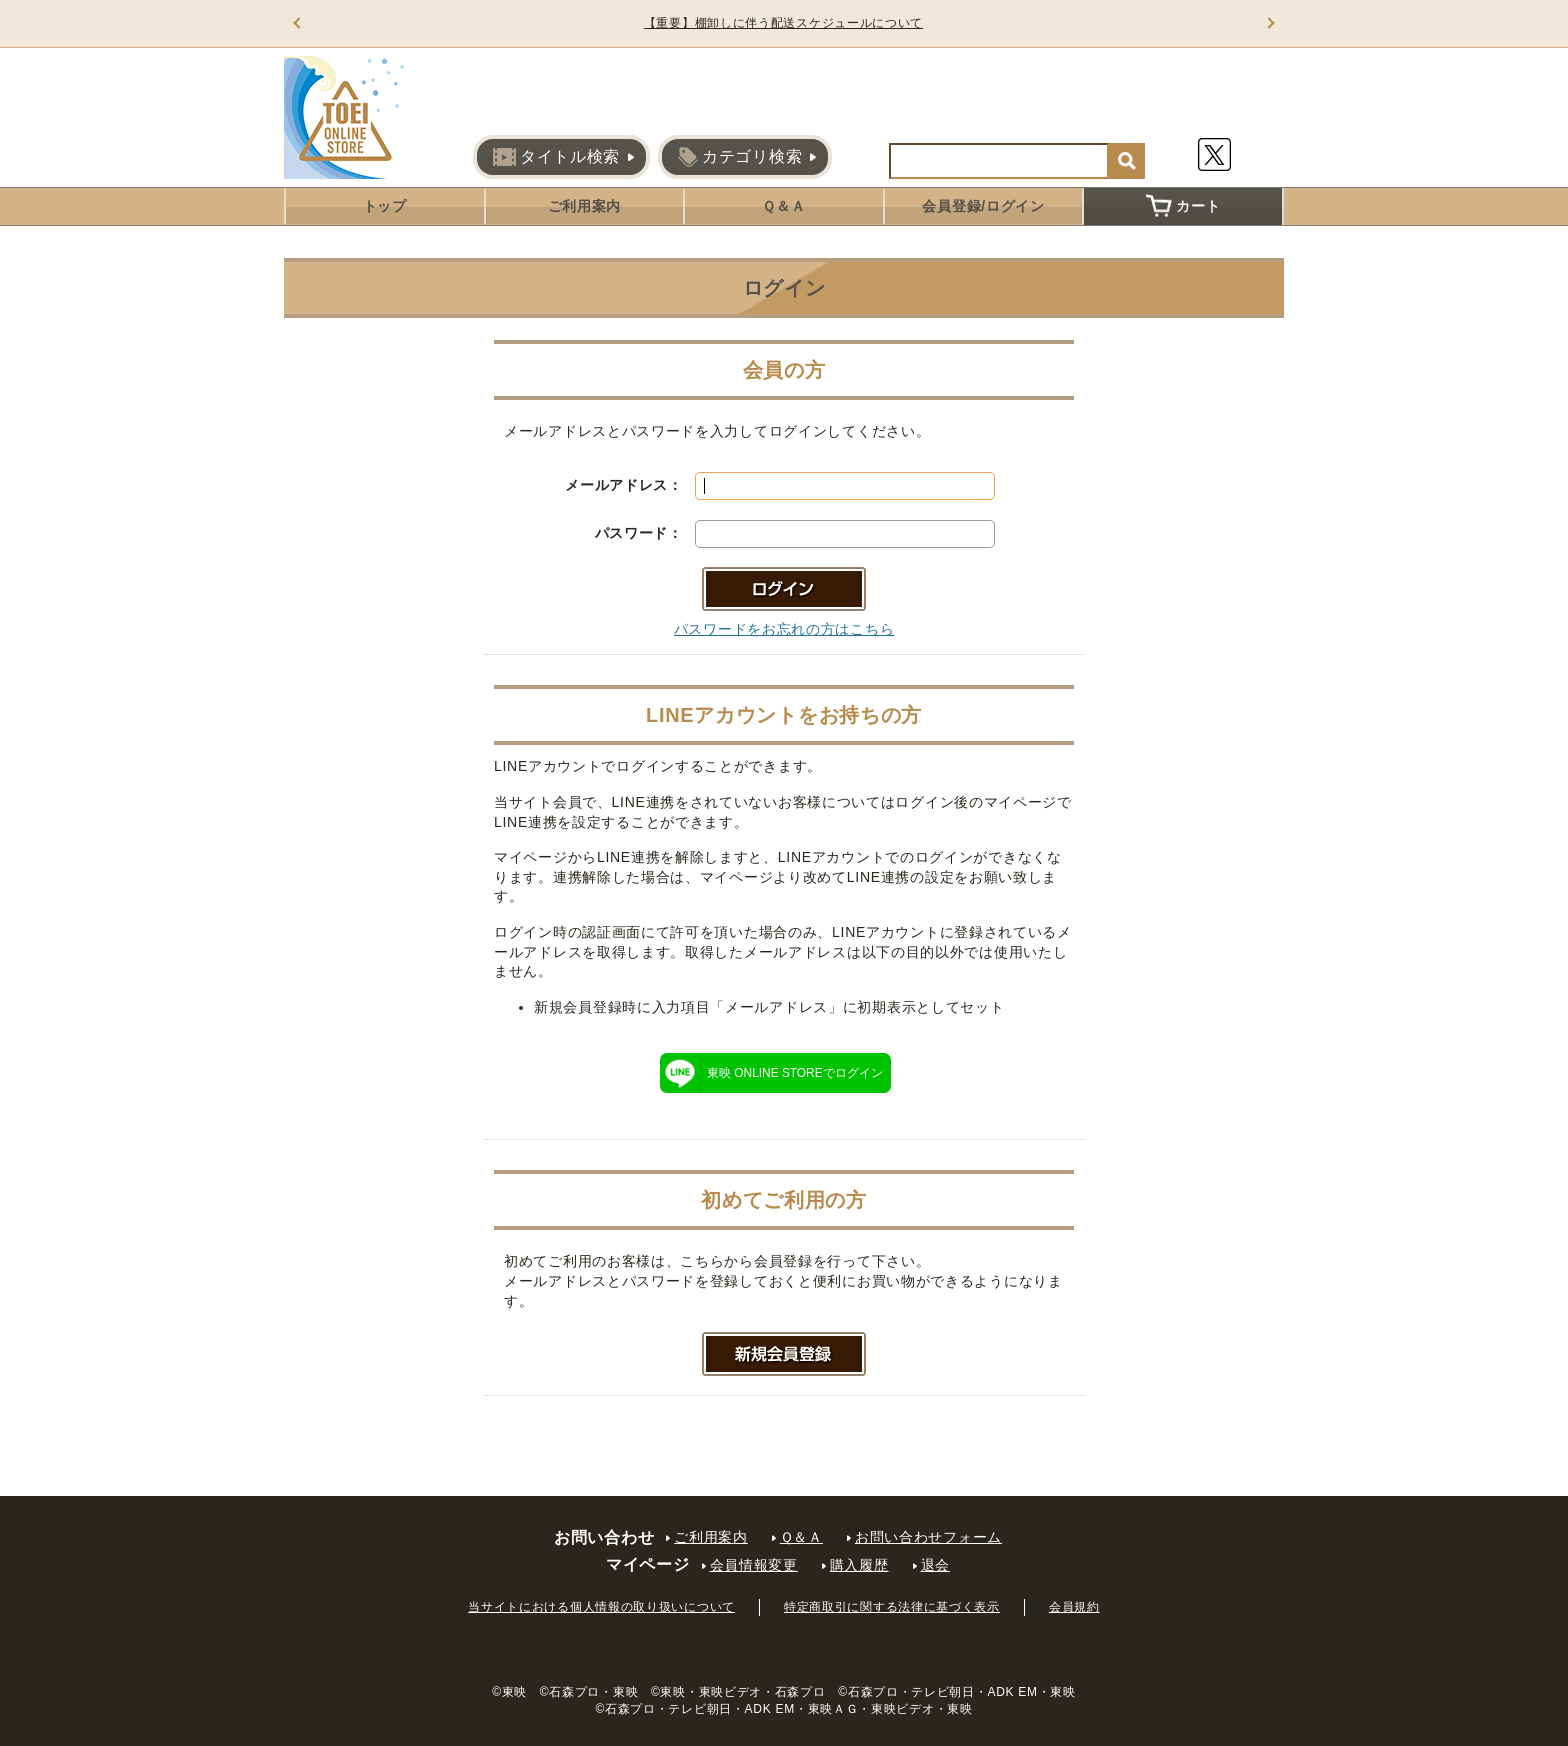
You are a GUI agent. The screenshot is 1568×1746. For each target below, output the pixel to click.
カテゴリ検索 (740, 157)
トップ (385, 206)
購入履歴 (859, 1565)
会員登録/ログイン (983, 206)
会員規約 (1074, 1607)
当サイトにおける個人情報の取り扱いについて (601, 1607)
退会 (935, 1565)
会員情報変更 (754, 1565)
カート (1183, 206)
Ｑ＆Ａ (783, 206)
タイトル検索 (556, 157)
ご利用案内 (585, 206)
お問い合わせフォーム (928, 1537)
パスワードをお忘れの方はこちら (784, 629)
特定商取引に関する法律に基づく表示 (892, 1607)
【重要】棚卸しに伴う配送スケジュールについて (783, 23)
